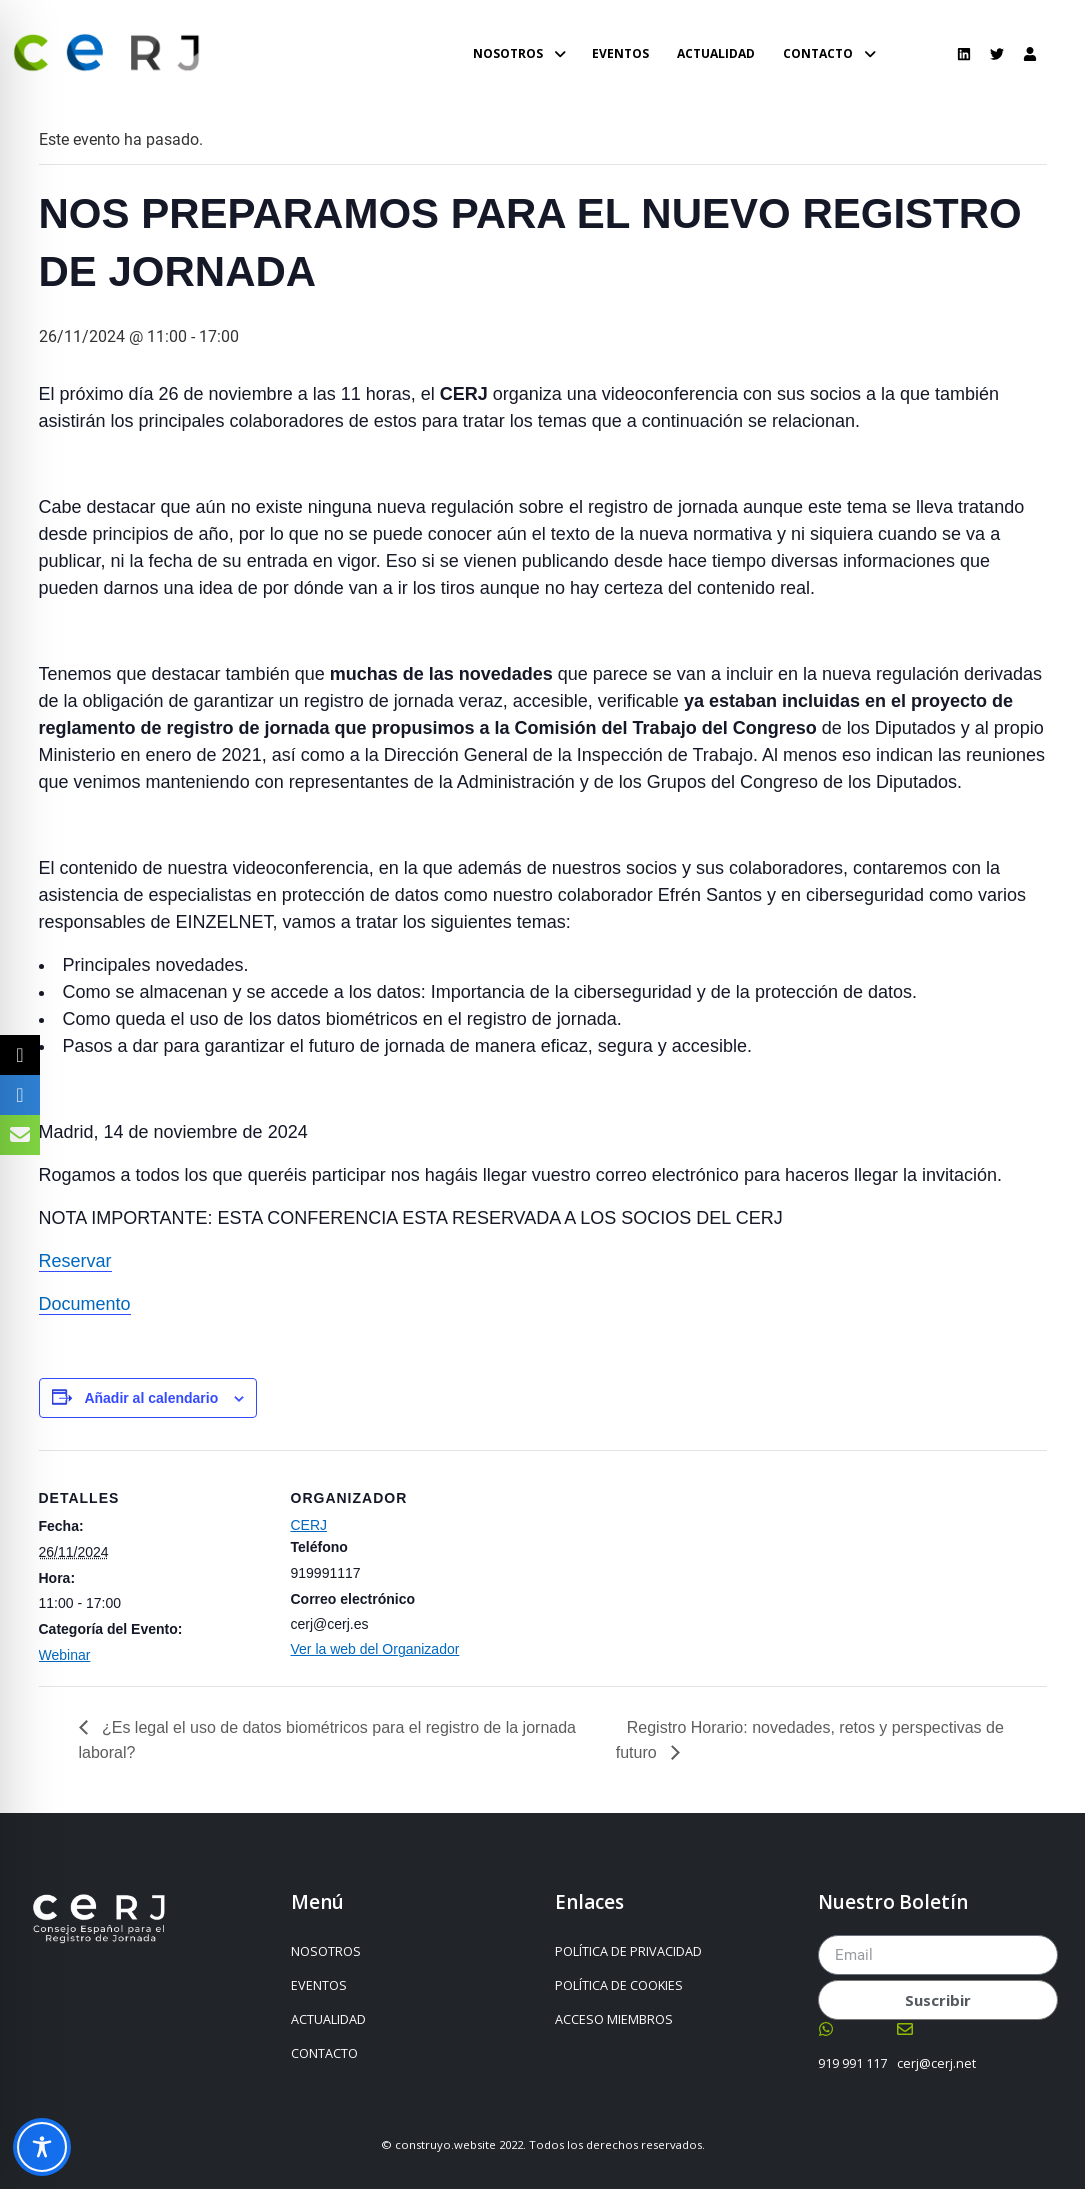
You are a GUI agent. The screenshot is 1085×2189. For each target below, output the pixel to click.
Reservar (75, 1261)
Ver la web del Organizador (375, 1649)
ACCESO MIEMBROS (614, 2019)
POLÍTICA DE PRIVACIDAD (628, 1951)
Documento (85, 1304)
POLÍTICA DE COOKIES (619, 1985)
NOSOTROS (331, 1952)
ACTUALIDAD (328, 2019)
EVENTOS (319, 1985)
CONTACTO (329, 2054)
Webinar (65, 1655)
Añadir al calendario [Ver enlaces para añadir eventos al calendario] (151, 1398)
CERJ (309, 1525)
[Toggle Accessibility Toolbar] (42, 2147)
